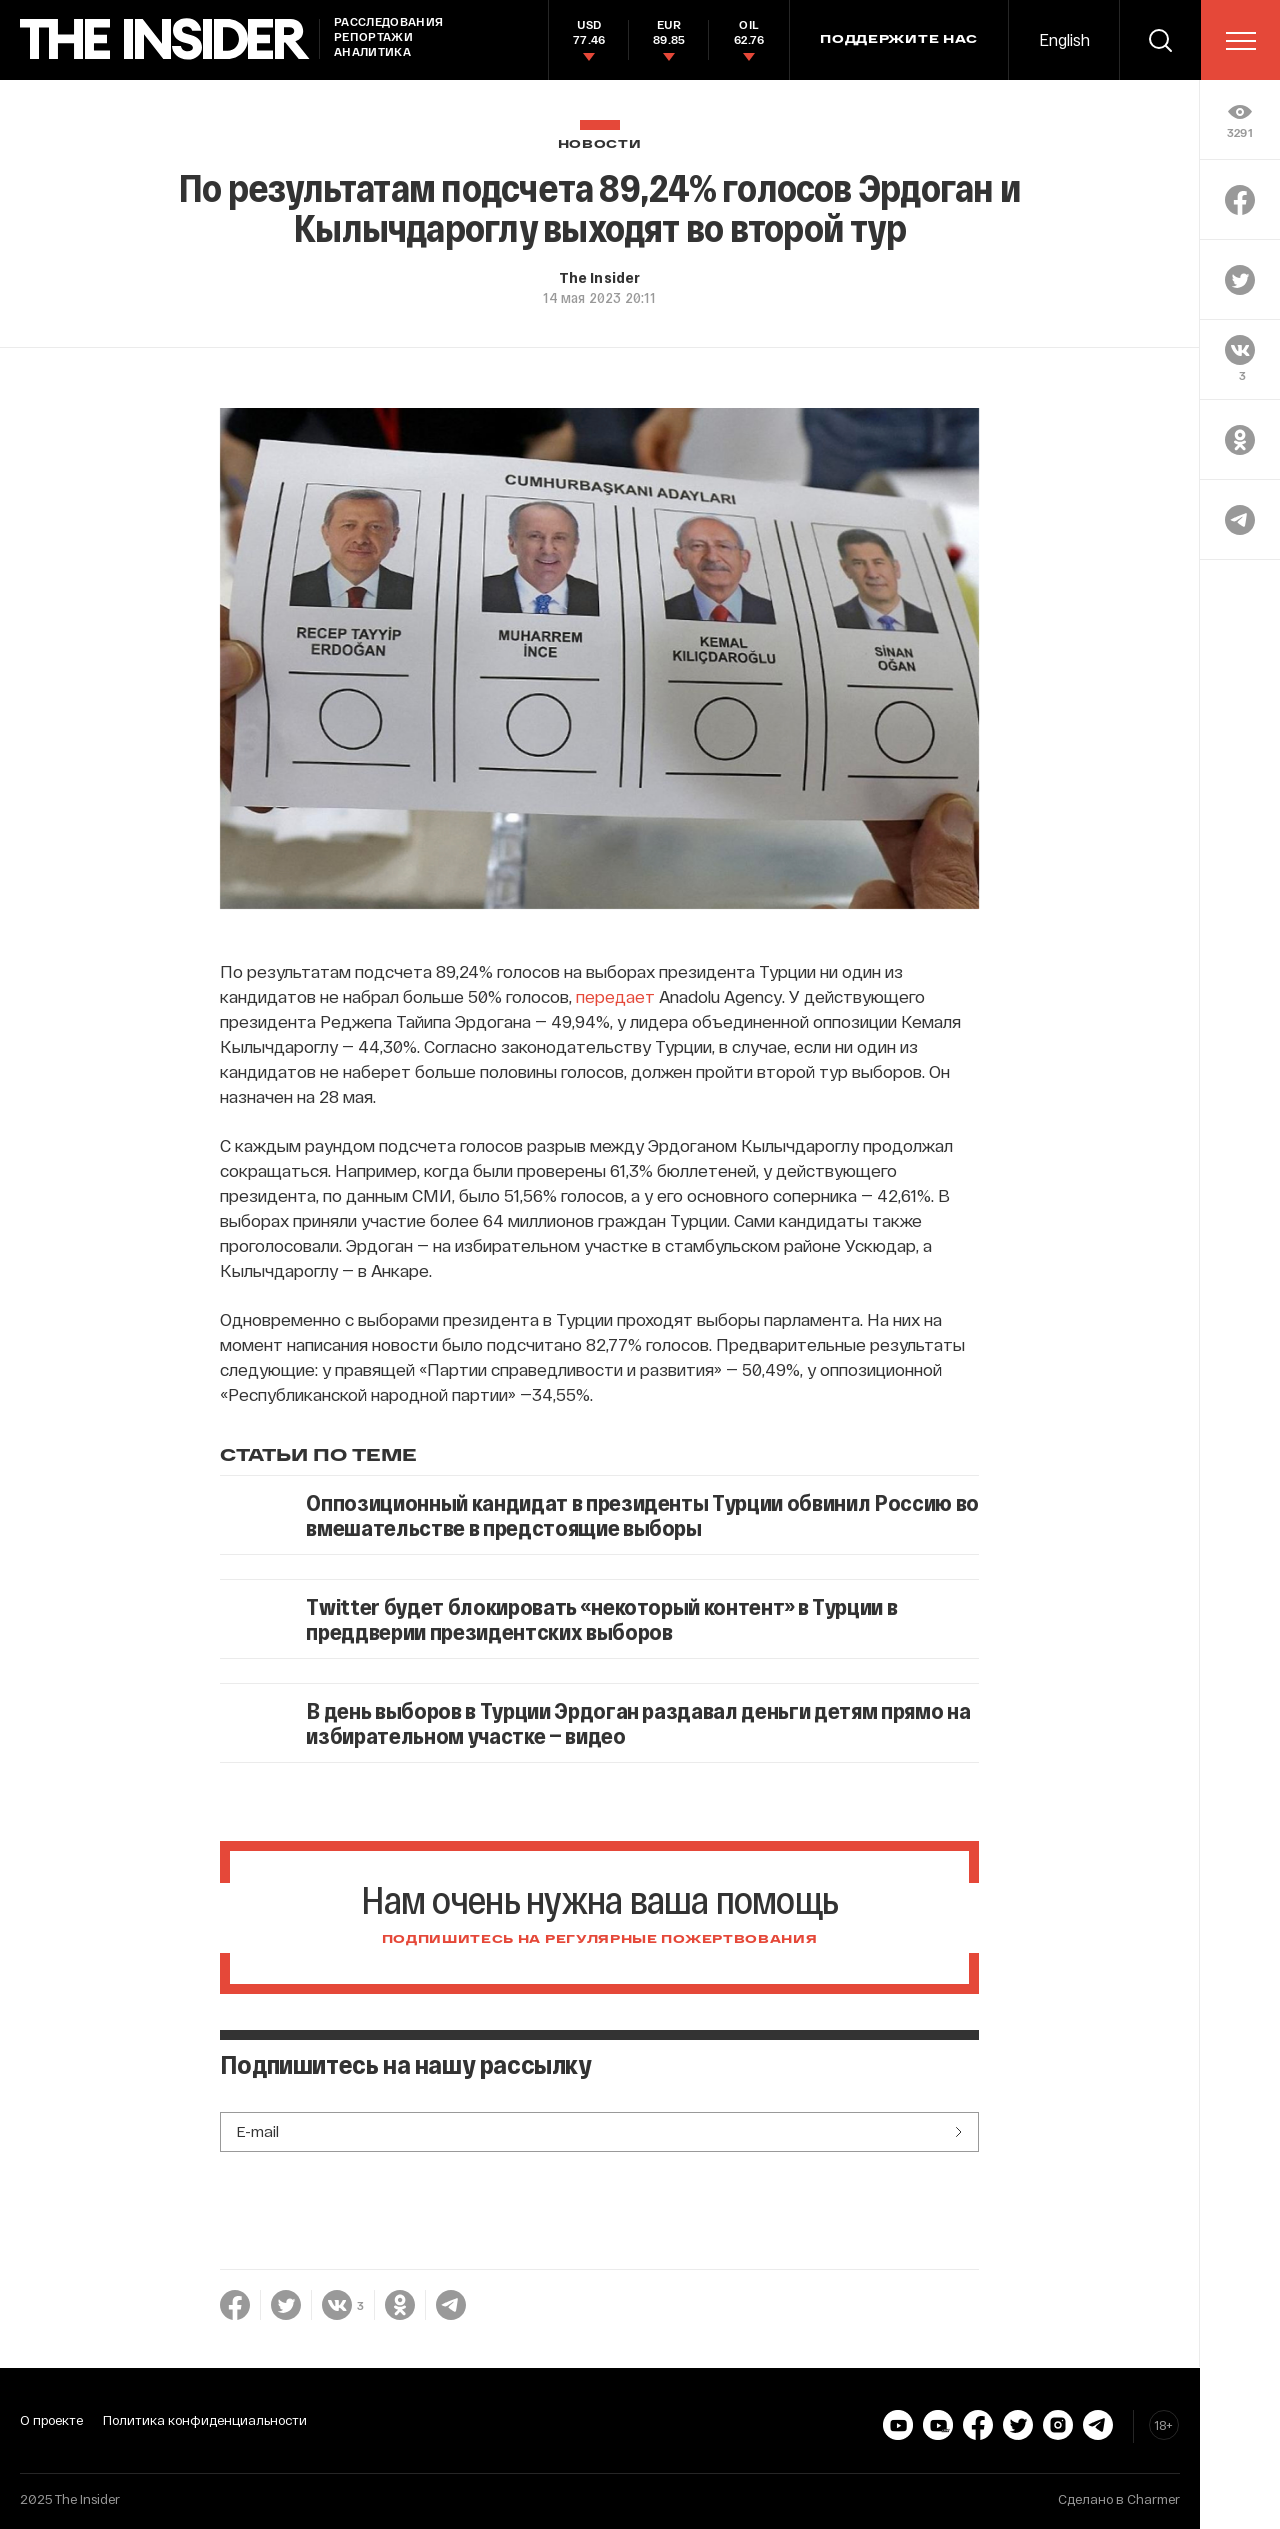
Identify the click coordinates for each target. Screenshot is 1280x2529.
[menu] (1241, 41)
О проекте (51, 2420)
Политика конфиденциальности (205, 2420)
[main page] (165, 39)
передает (615, 996)
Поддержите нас (899, 40)
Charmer (1153, 2499)
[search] (1160, 40)
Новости (600, 144)
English (1064, 39)
